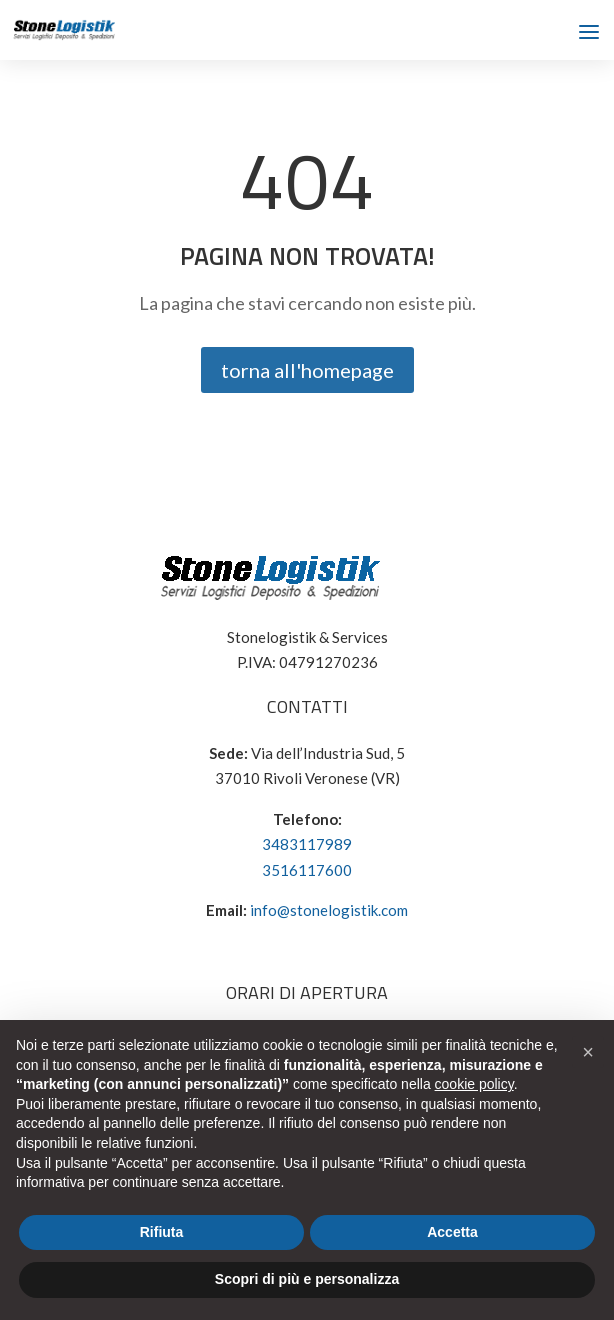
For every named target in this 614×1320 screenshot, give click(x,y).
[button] (588, 1052)
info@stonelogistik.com (329, 910)
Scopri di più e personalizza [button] (307, 1279)
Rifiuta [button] (162, 1232)
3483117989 (307, 844)
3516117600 (307, 870)
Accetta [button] (452, 1232)
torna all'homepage (307, 370)
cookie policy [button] (474, 1084)
